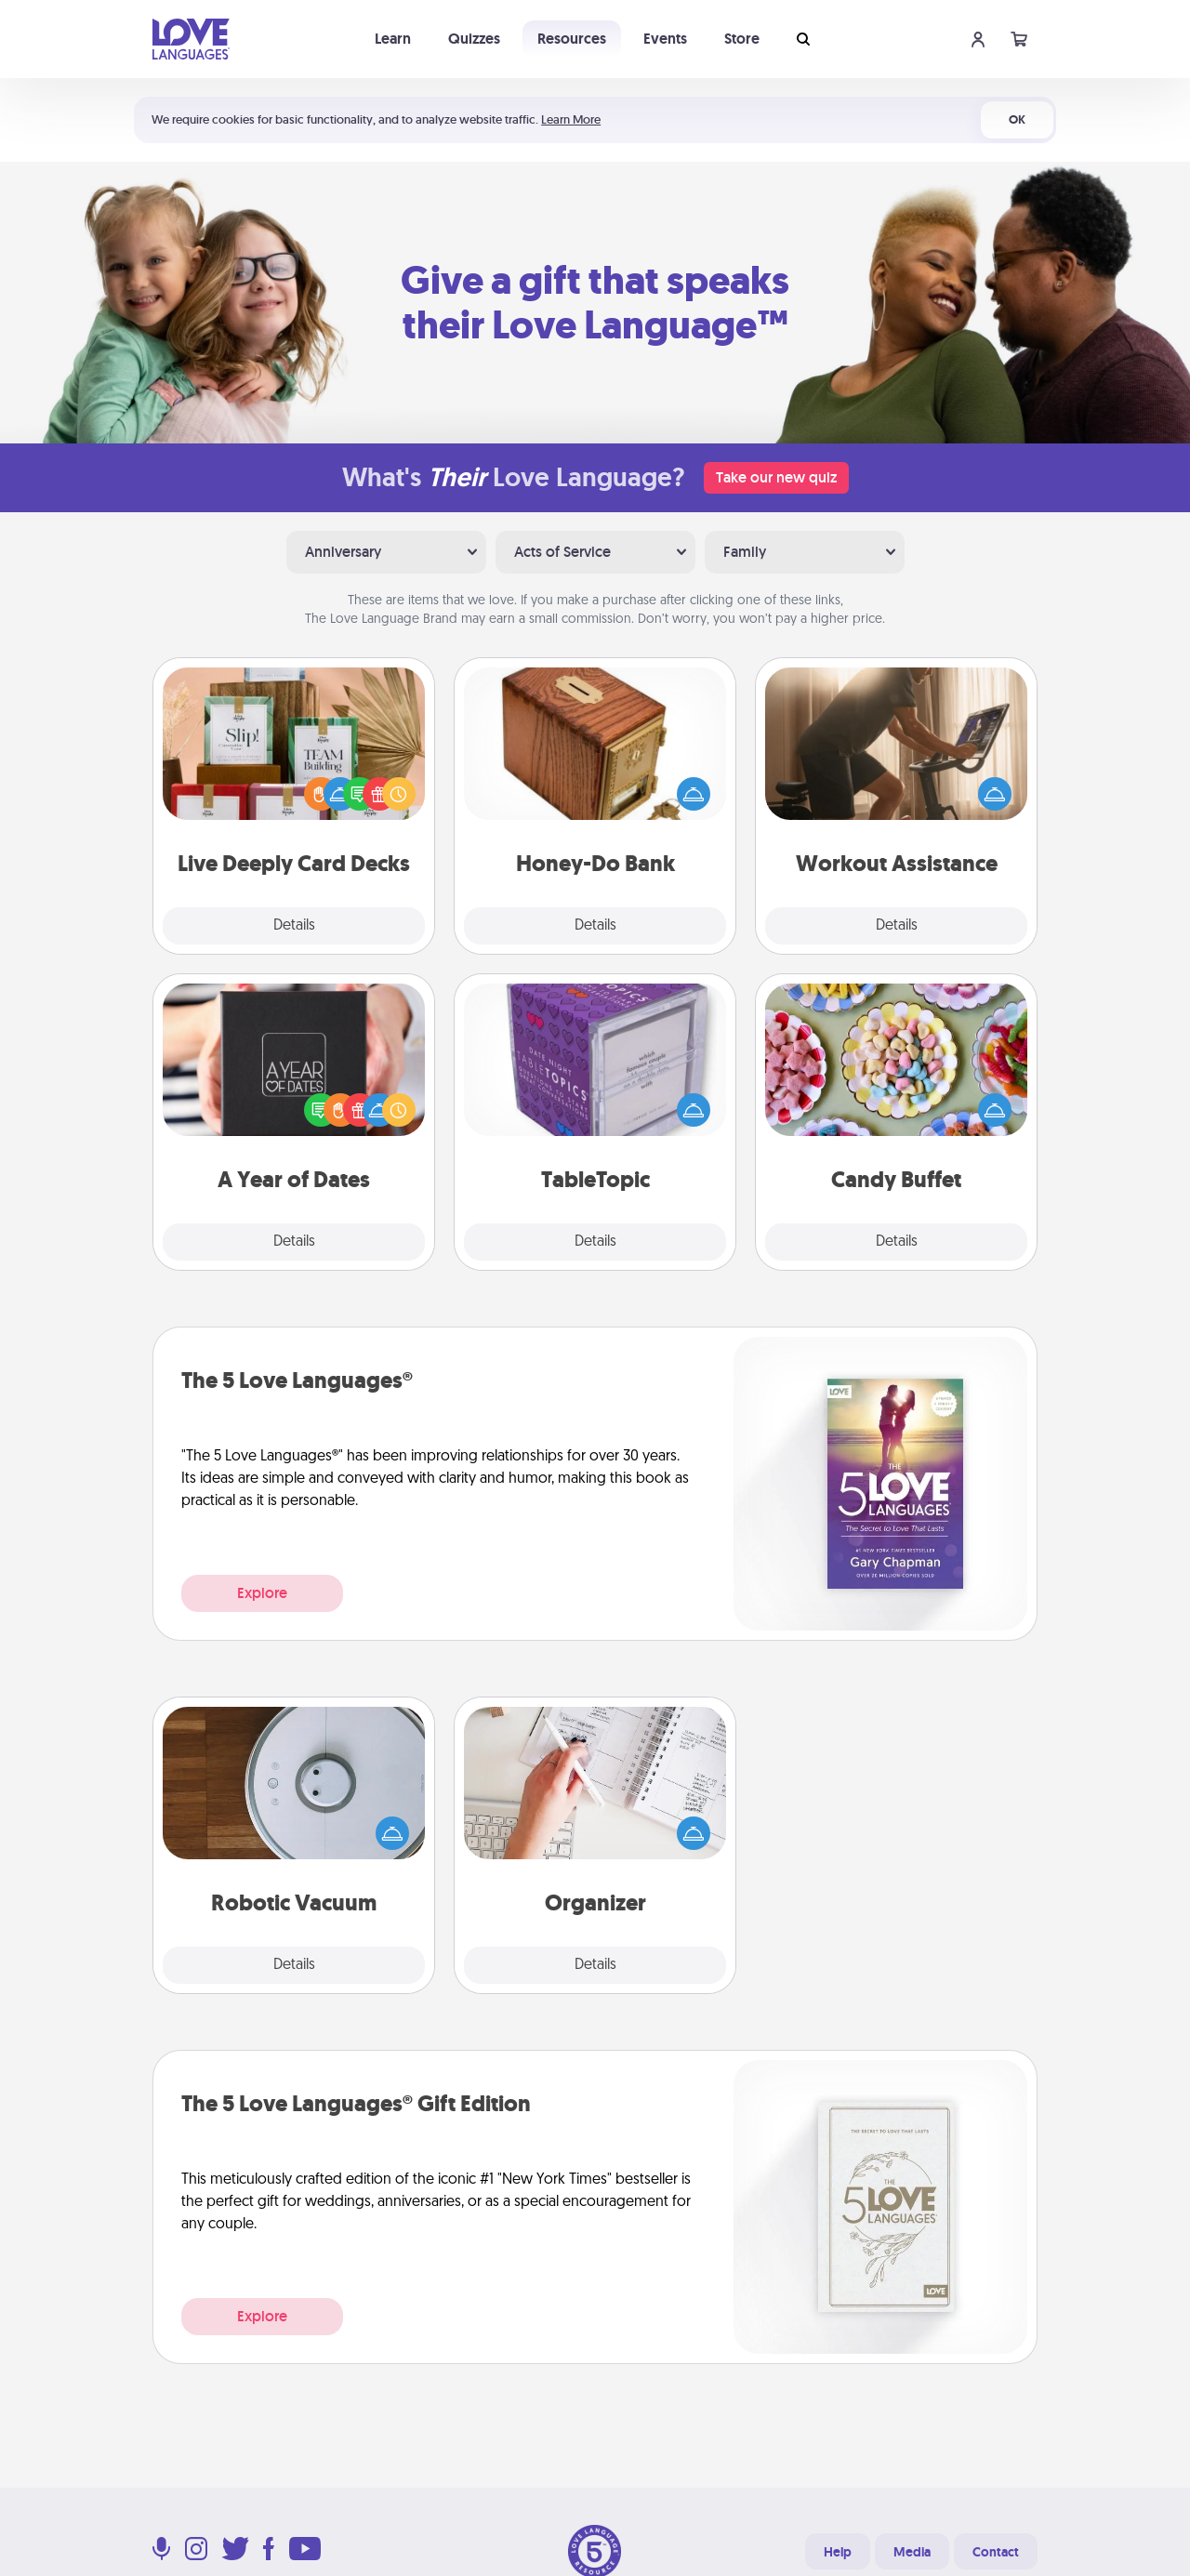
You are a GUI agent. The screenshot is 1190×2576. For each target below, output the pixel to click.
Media (912, 2551)
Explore (262, 1593)
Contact (995, 2551)
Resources (571, 38)
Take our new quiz (776, 477)
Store (742, 38)
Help (838, 2551)
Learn (393, 38)
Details (294, 925)
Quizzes (474, 38)
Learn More (571, 119)
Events (665, 38)
